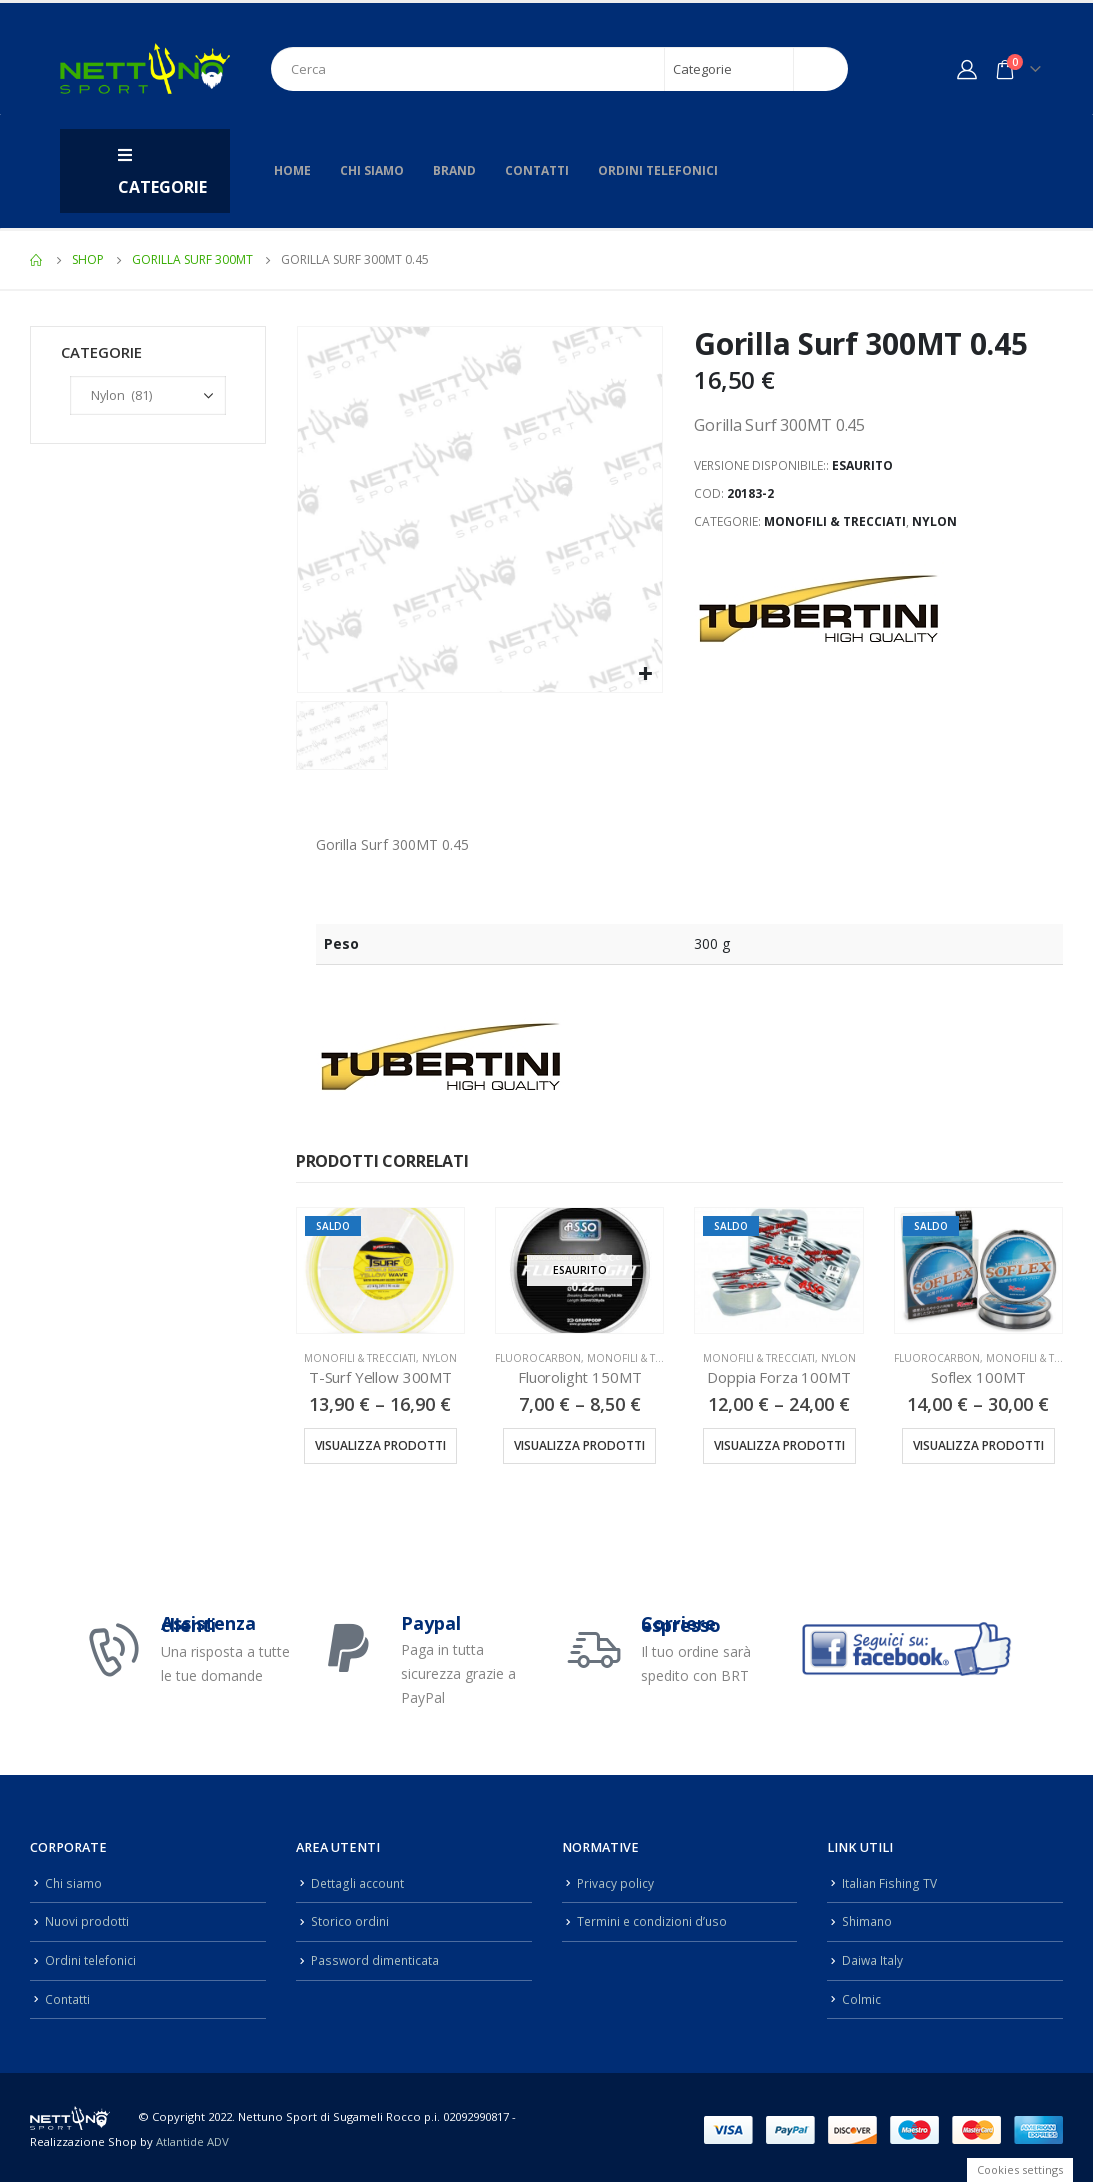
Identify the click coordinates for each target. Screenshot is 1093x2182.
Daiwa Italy (873, 1957)
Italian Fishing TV (891, 1882)
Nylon (934, 521)
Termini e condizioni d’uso (655, 1919)
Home (292, 170)
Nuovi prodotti (87, 1919)
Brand (454, 170)
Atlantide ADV (192, 2137)
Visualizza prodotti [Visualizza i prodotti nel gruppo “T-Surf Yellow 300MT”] (380, 1445)
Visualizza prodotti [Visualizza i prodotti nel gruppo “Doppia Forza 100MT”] (779, 1445)
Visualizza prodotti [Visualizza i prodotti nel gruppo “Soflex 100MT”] (978, 1445)
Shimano (868, 1919)
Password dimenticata (377, 1957)
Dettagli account (358, 1882)
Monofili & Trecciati (835, 521)
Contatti (537, 170)
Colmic (861, 1995)
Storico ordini (351, 1919)
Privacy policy (616, 1882)
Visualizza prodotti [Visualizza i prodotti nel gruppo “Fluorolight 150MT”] (579, 1445)
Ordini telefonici (658, 170)
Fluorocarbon (538, 1358)
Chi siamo (372, 170)
